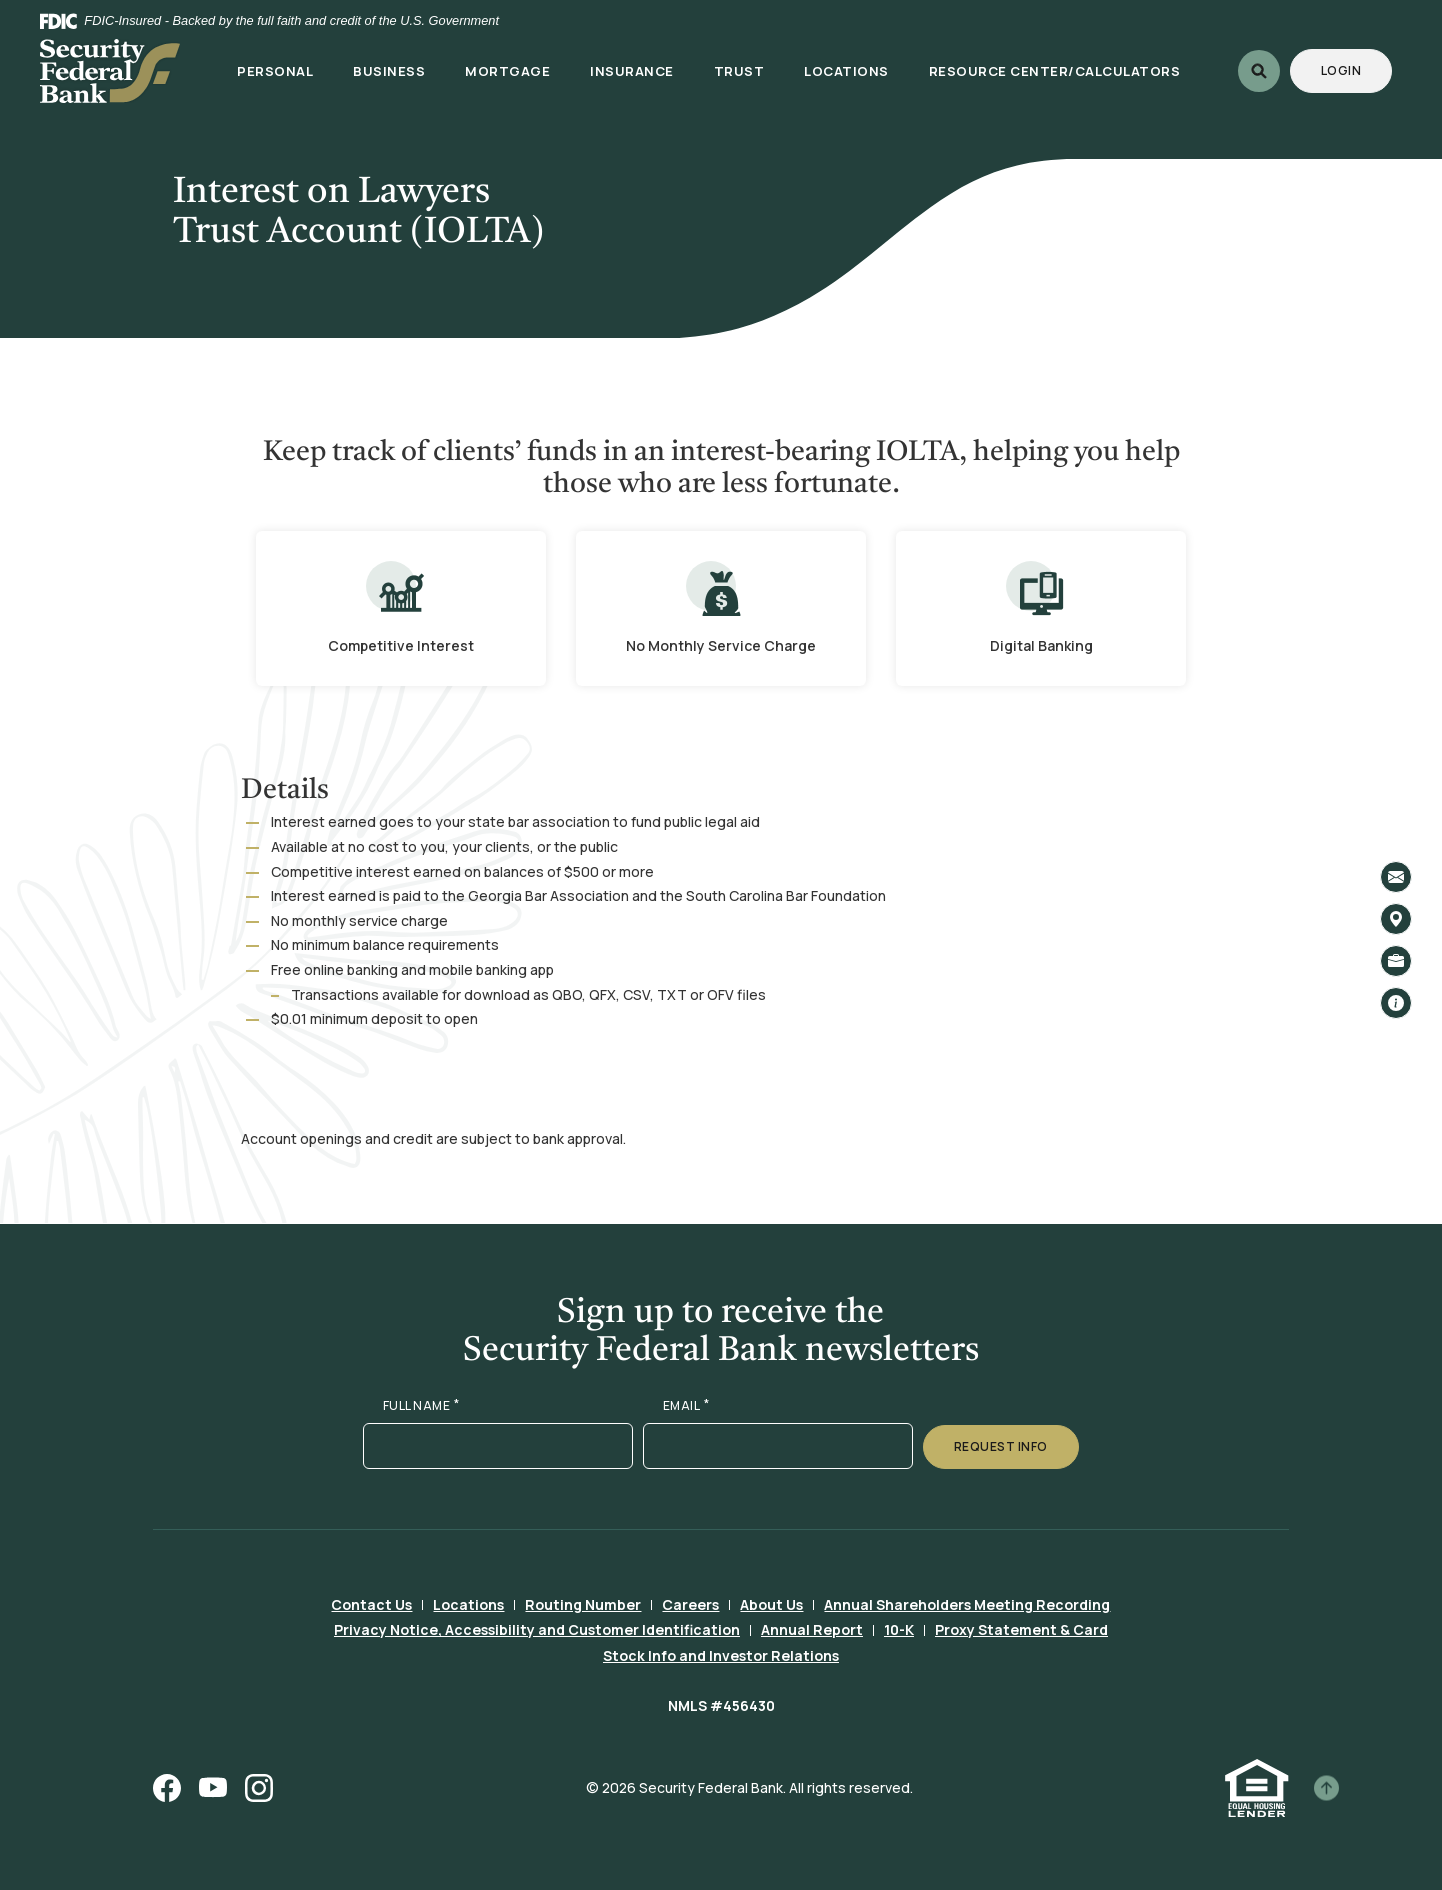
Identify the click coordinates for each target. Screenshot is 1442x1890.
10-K (899, 1629)
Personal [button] (275, 71)
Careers (690, 1604)
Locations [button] (846, 71)
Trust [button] (739, 71)
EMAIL (686, 1406)
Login (1356, 70)
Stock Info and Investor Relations (721, 1655)
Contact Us (371, 1604)
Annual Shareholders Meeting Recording (967, 1604)
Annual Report (812, 1629)
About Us (771, 1604)
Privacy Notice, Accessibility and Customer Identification (537, 1629)
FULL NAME (421, 1406)
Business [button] (389, 71)
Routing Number (583, 1604)
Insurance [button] (632, 71)
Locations (468, 1604)
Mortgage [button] (507, 71)
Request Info (1001, 1446)
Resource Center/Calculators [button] (1055, 71)
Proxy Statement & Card (1021, 1629)
